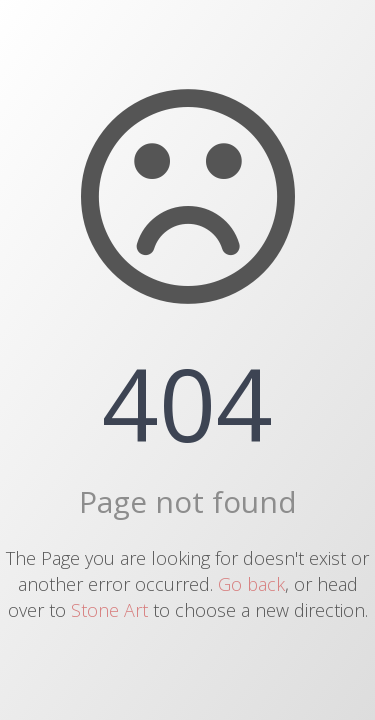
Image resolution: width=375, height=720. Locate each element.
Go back (251, 584)
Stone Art (109, 610)
